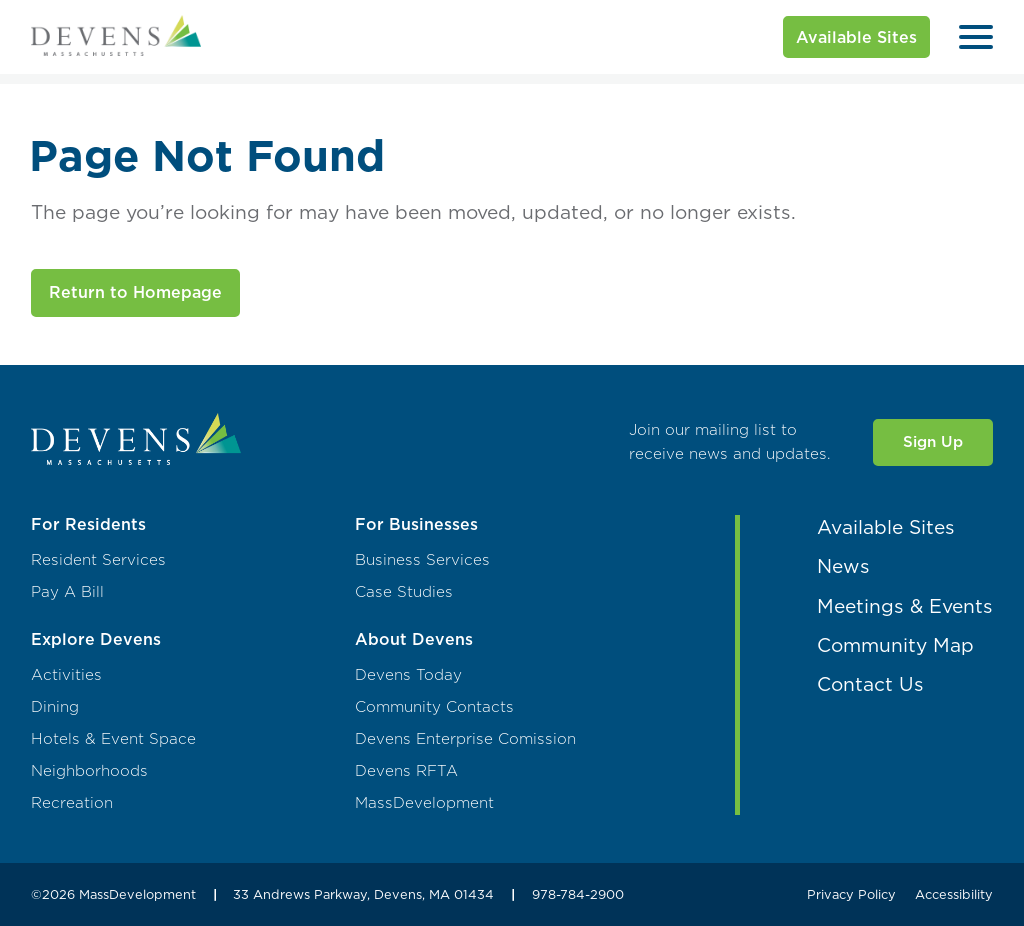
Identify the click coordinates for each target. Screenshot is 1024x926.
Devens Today (408, 675)
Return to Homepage (135, 292)
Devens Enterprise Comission (465, 739)
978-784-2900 (578, 894)
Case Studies (404, 592)
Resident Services (98, 560)
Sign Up (933, 441)
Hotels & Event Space (113, 739)
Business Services (422, 560)
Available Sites (856, 37)
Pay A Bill (67, 592)
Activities (66, 675)
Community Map (895, 644)
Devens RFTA (406, 771)
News (843, 565)
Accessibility (954, 894)
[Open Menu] (976, 37)
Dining (55, 707)
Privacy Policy (851, 894)
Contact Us (870, 683)
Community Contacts (434, 707)
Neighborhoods (89, 771)
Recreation (72, 803)
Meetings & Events (905, 605)
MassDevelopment (424, 803)
